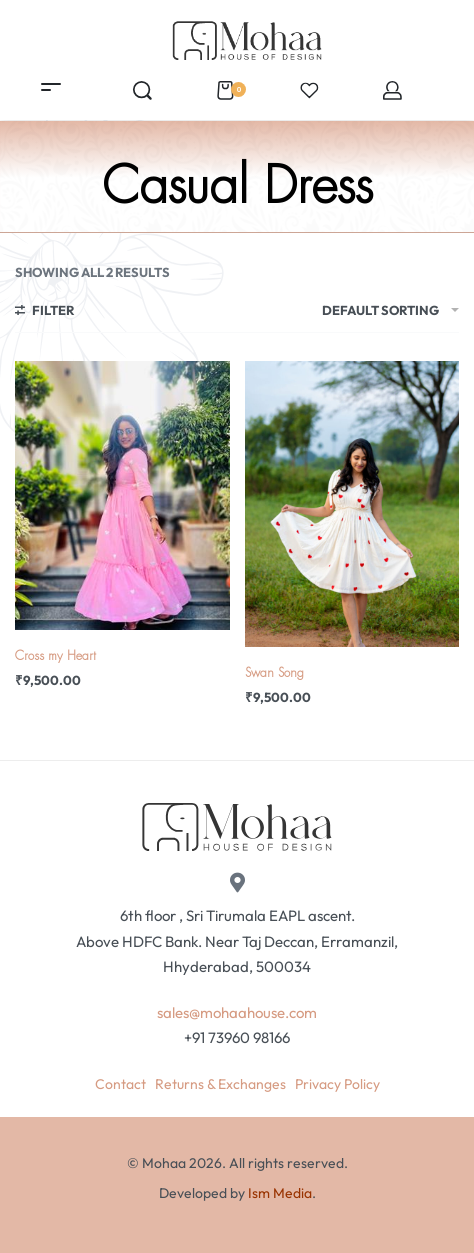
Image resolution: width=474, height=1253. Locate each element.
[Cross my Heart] (122, 495)
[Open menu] (51, 87)
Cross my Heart (55, 656)
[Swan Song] (352, 504)
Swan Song (274, 673)
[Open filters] (44, 313)
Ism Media (280, 1193)
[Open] (309, 90)
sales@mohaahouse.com (237, 1012)
